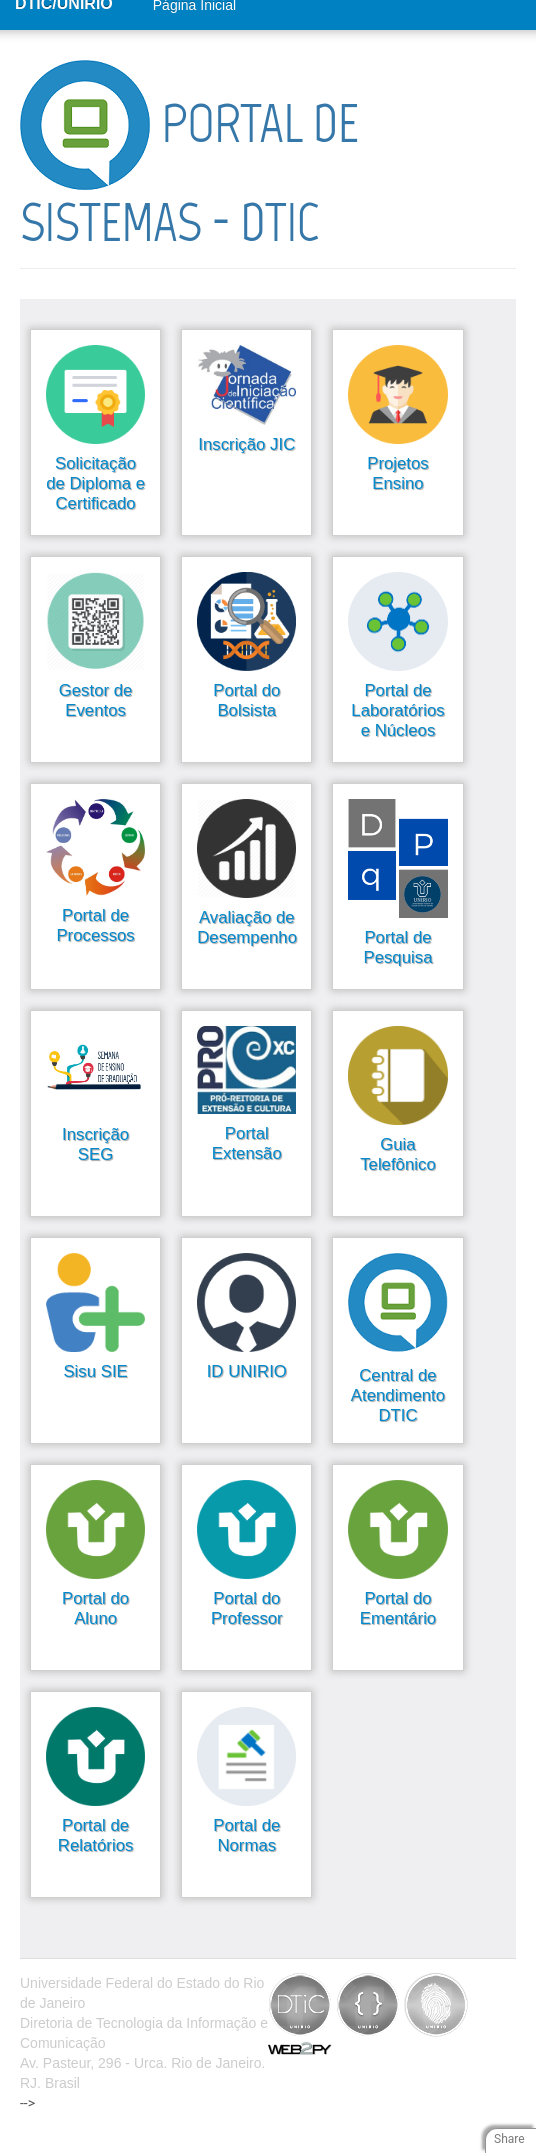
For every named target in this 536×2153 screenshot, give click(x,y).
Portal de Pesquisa (397, 947)
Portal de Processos (95, 925)
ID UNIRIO (247, 1371)
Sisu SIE (95, 1371)
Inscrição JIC (246, 444)
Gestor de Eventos (96, 700)
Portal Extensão (247, 1143)
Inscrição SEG (95, 1144)
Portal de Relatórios (96, 1835)
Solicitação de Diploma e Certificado (95, 483)
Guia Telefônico (398, 1154)
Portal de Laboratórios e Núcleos (397, 710)
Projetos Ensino (398, 473)
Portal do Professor (247, 1608)
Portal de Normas (246, 1835)
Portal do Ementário (398, 1608)
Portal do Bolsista (246, 700)
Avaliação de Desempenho (247, 927)
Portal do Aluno (95, 1608)
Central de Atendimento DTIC (398, 1395)
